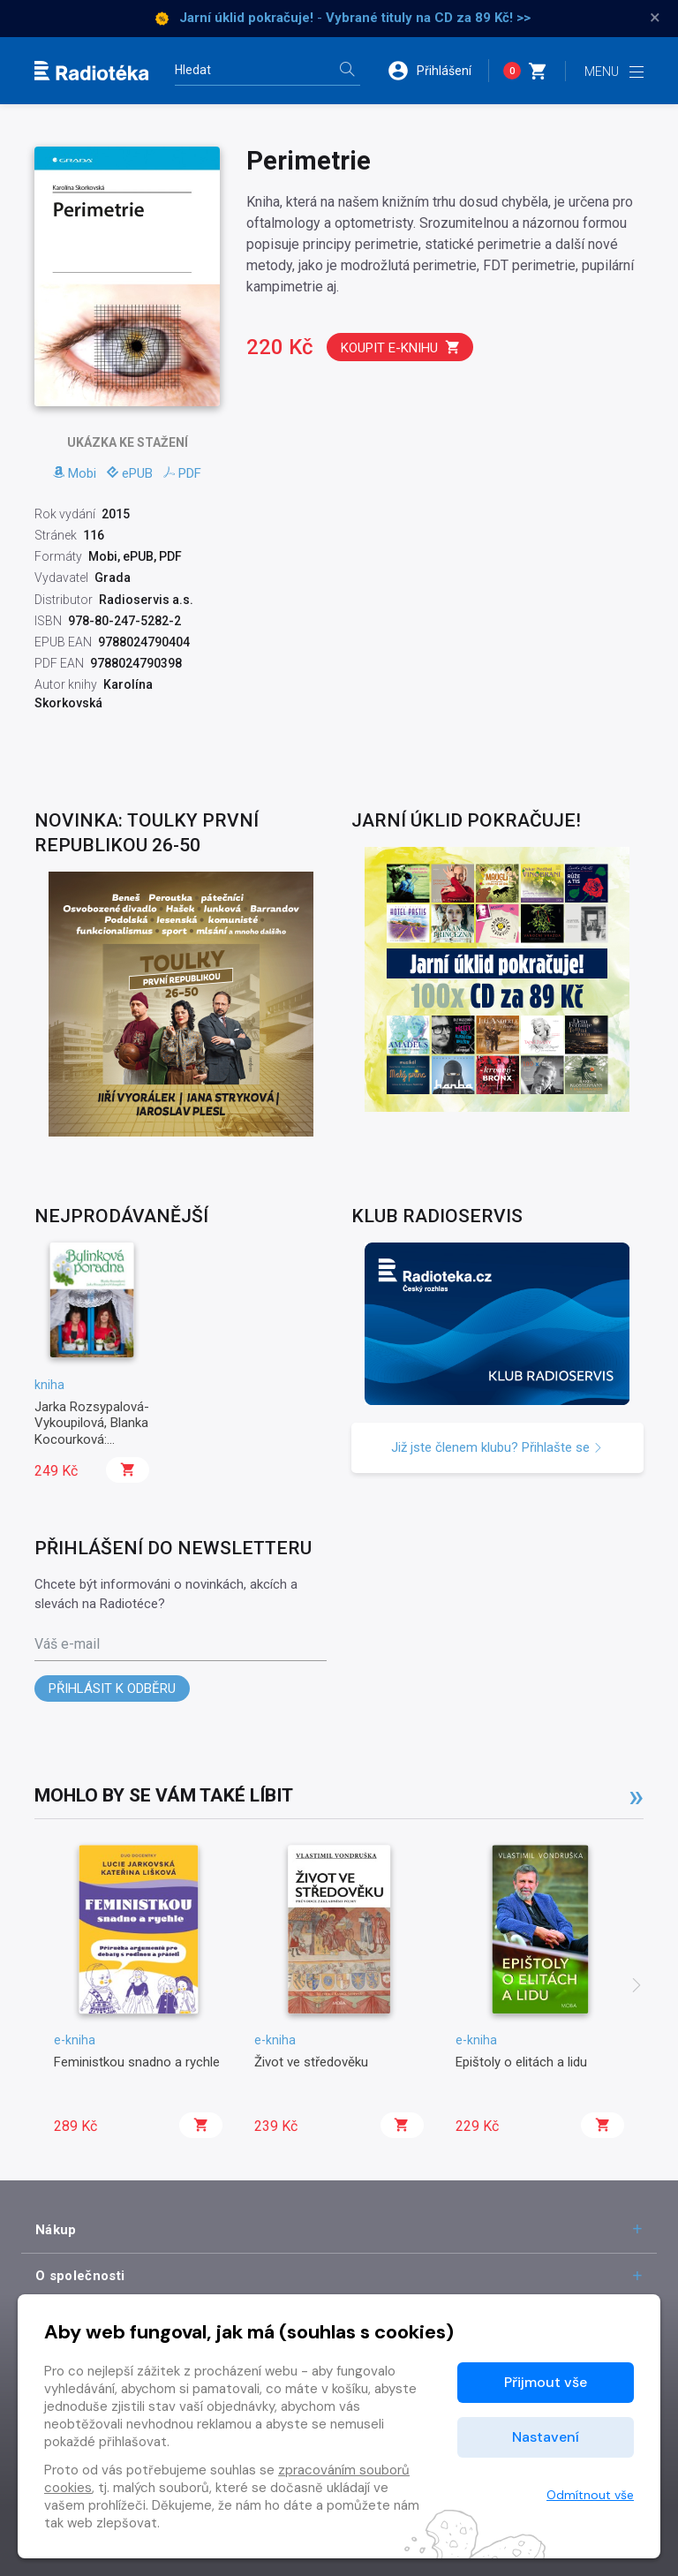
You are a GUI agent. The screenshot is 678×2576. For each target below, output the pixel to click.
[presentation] (636, 1987)
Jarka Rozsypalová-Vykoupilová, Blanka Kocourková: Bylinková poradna (91, 1431)
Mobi (74, 473)
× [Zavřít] (655, 17)
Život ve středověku (311, 2062)
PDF (182, 473)
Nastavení (545, 2437)
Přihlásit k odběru (112, 1688)
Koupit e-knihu (401, 347)
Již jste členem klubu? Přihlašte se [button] (497, 1447)
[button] (438, 70)
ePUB (130, 473)
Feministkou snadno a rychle (137, 2062)
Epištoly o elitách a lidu (521, 2062)
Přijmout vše (545, 2382)
